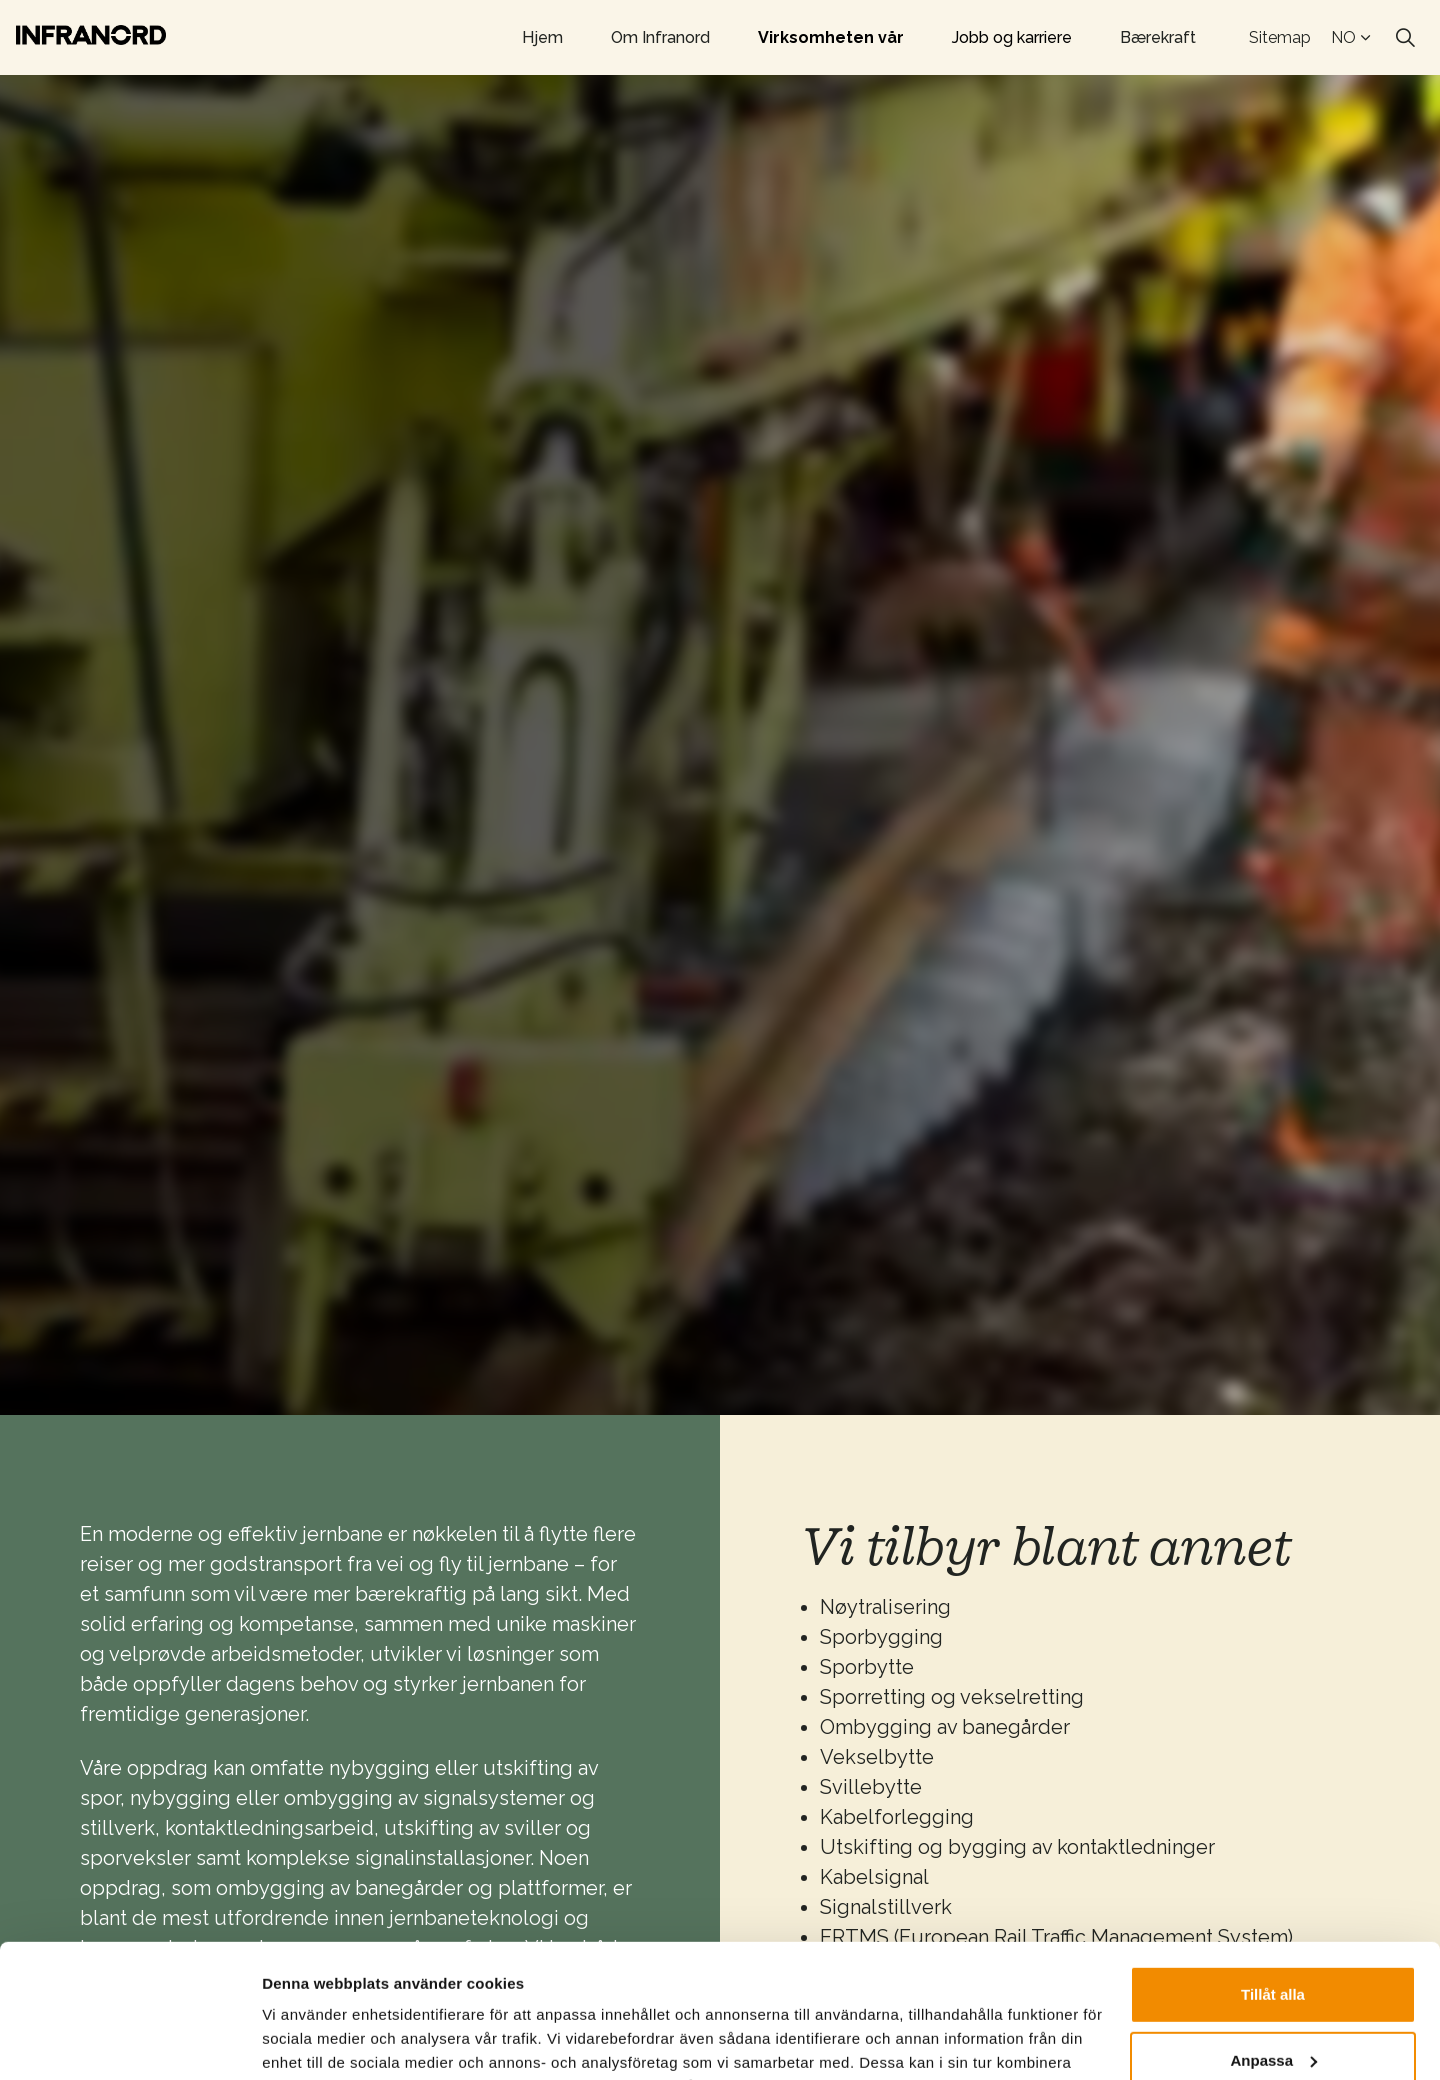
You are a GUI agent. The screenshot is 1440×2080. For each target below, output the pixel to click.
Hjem (542, 37)
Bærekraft (1158, 37)
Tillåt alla (1273, 1869)
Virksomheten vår (831, 37)
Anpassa (1273, 1934)
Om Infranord (660, 37)
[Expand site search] (1405, 38)
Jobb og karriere (1012, 37)
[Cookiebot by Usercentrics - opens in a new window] (129, 2041)
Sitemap (1280, 37)
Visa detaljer (306, 2040)
